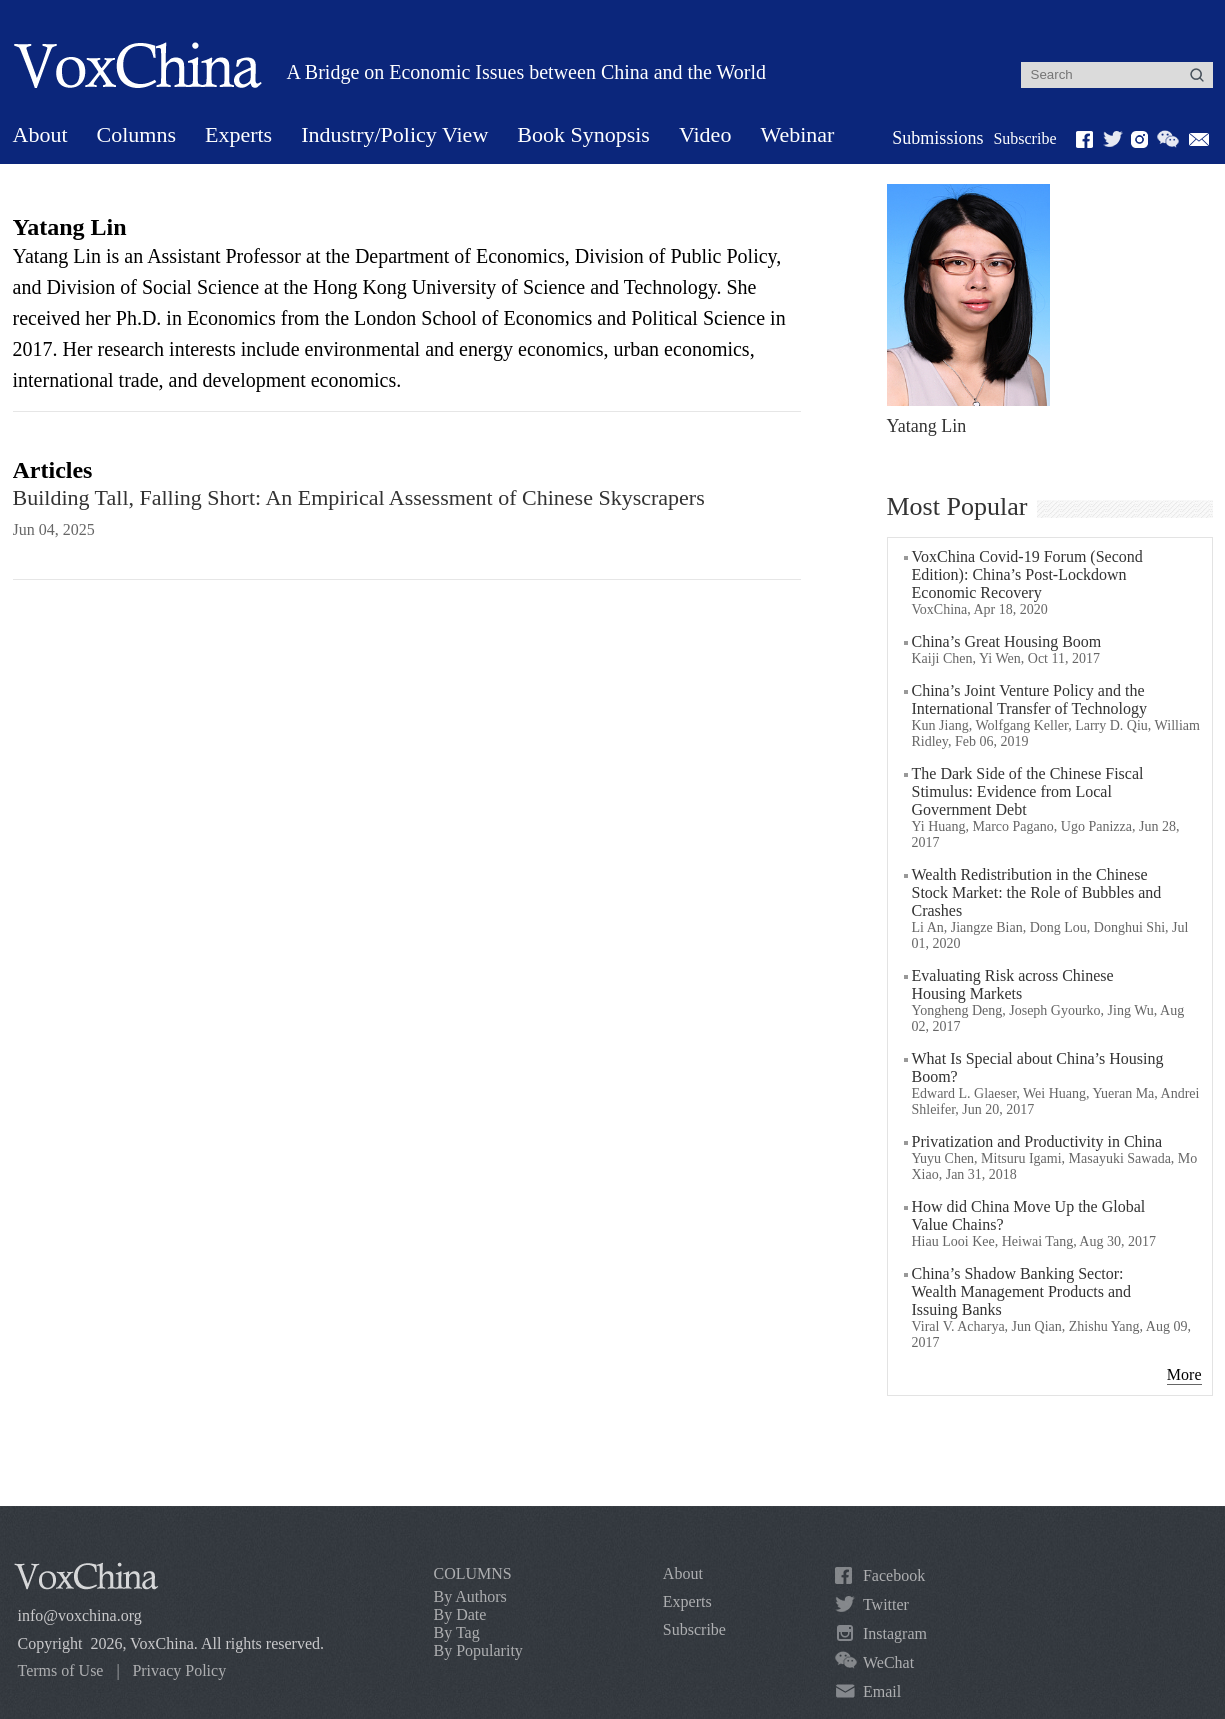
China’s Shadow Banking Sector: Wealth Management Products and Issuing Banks (1022, 1291)
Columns (136, 134)
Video (705, 134)
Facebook (894, 1575)
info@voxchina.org (80, 1615)
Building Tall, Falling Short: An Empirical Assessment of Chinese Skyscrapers (359, 497)
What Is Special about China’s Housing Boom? (1038, 1067)
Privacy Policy (179, 1670)
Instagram (895, 1633)
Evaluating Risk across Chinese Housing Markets (1013, 984)
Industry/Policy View (394, 134)
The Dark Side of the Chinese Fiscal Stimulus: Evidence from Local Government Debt (1028, 791)
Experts (238, 134)
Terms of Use (61, 1670)
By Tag (457, 1632)
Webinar (797, 134)
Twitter (886, 1604)
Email (882, 1691)
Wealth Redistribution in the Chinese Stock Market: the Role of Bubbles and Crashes (1037, 892)
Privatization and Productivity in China (1037, 1141)
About (40, 134)
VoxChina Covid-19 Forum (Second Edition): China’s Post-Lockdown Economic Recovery (1027, 574)
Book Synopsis (583, 134)
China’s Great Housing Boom (1007, 641)
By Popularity (478, 1650)
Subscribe (1024, 138)
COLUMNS (473, 1573)
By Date (460, 1614)
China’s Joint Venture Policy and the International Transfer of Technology (1029, 699)
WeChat (888, 1662)
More (1184, 1374)
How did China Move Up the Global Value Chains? (1029, 1215)
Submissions (937, 138)
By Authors (470, 1596)
